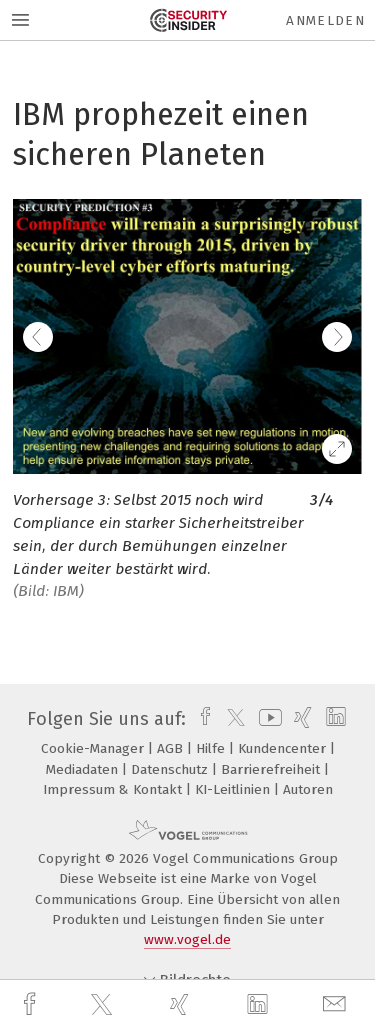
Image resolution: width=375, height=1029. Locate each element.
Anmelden (325, 20)
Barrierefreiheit (272, 769)
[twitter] (104, 1005)
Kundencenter (284, 748)
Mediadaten (84, 769)
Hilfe (212, 748)
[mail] (337, 1004)
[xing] (182, 1004)
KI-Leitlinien (234, 789)
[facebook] (32, 1004)
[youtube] (267, 719)
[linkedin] (260, 1005)
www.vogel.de (187, 939)
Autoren (308, 789)
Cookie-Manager (94, 748)
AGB (172, 748)
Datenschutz (171, 769)
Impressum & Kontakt (114, 789)
